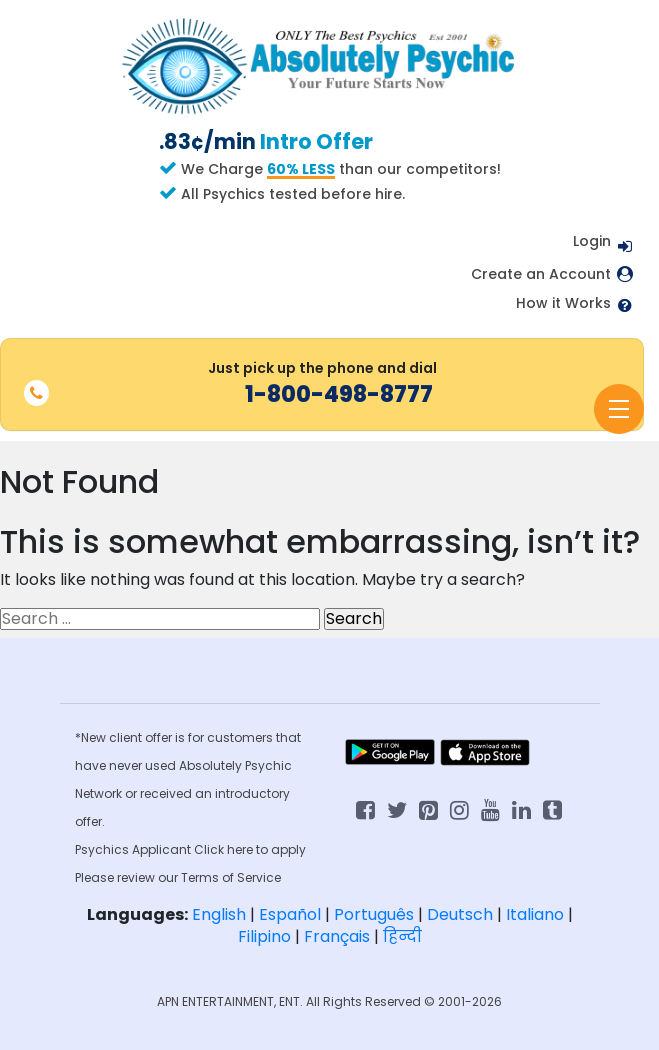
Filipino (264, 936)
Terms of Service (231, 877)
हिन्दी (402, 936)
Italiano (535, 914)
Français (337, 936)
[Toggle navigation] (619, 409)
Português (374, 914)
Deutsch (460, 914)
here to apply (266, 849)
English (219, 914)
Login (592, 241)
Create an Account (541, 274)
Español (290, 914)
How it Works (563, 303)
